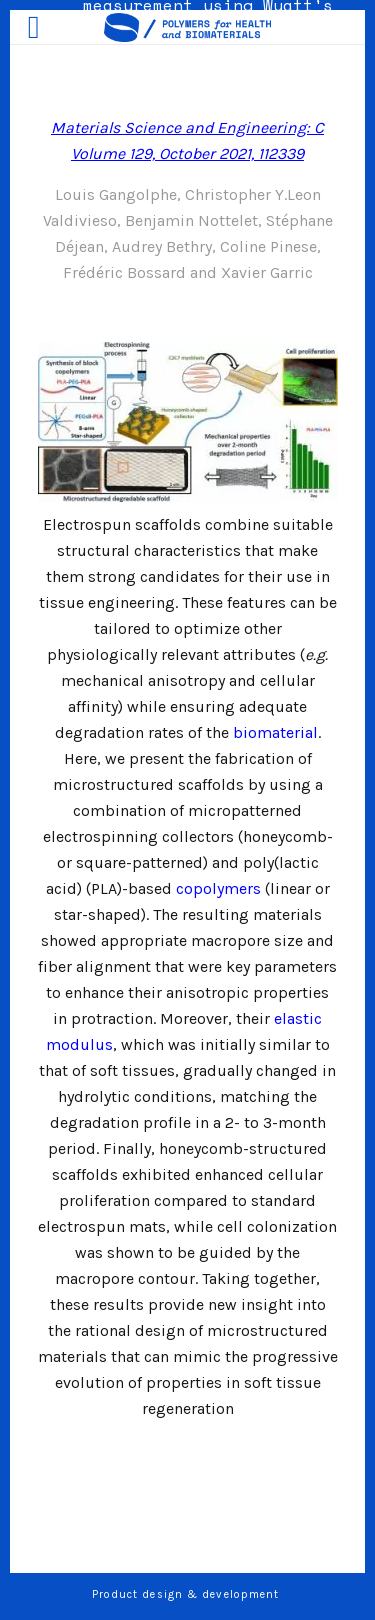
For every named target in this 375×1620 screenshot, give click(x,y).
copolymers (218, 888)
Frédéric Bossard (124, 272)
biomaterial (275, 732)
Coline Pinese (268, 246)
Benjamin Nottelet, (195, 220)
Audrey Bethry (162, 246)
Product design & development (188, 1594)
